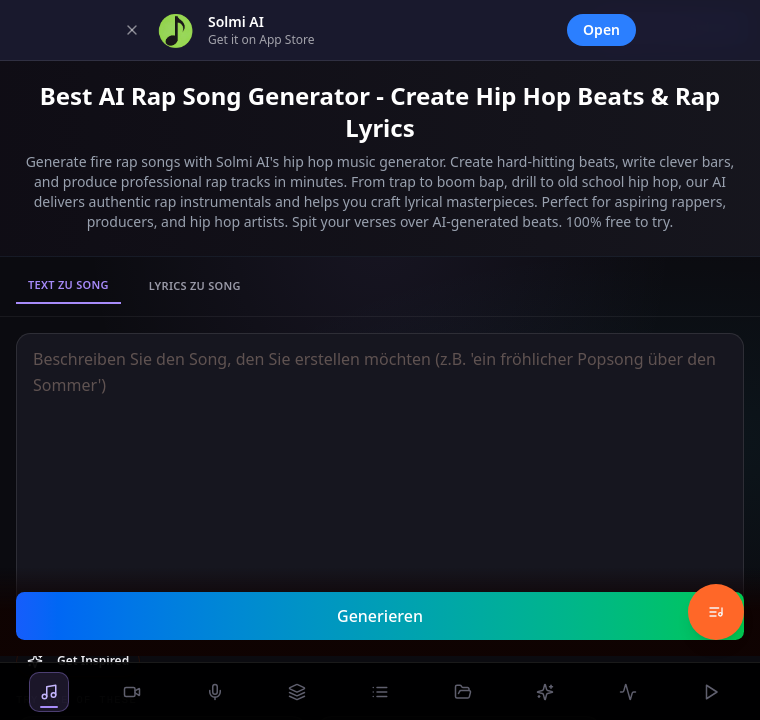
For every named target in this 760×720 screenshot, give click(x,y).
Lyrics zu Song (195, 285)
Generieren (380, 616)
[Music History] (716, 612)
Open (601, 29)
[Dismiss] (132, 30)
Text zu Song (68, 284)
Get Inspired (78, 660)
